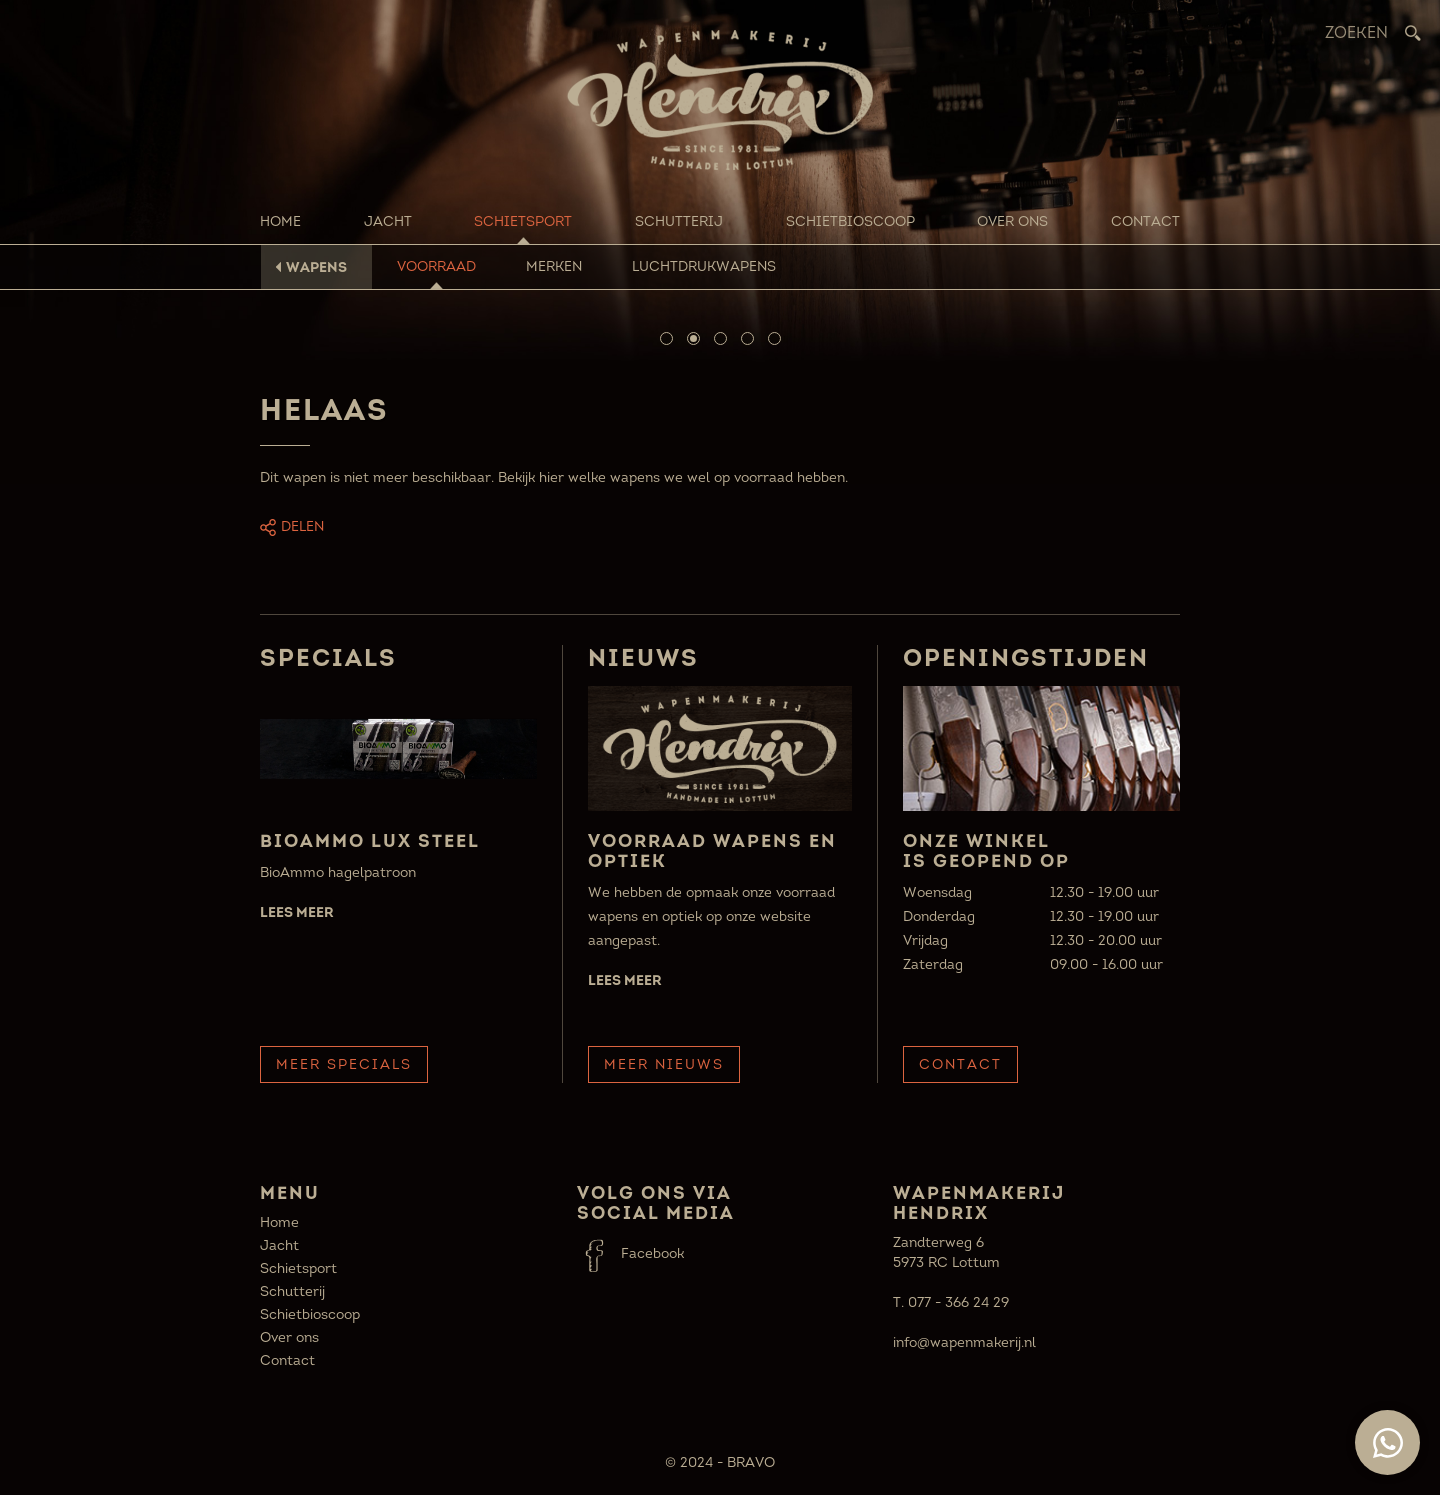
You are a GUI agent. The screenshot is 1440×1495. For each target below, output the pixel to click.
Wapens (316, 267)
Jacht (388, 221)
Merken (554, 266)
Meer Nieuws (664, 1064)
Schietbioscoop (850, 221)
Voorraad (436, 266)
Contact (1145, 221)
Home (280, 221)
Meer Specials (344, 1064)
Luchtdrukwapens (704, 266)
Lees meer (297, 912)
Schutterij (679, 221)
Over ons (1012, 221)
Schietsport (523, 221)
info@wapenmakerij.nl (964, 1342)
